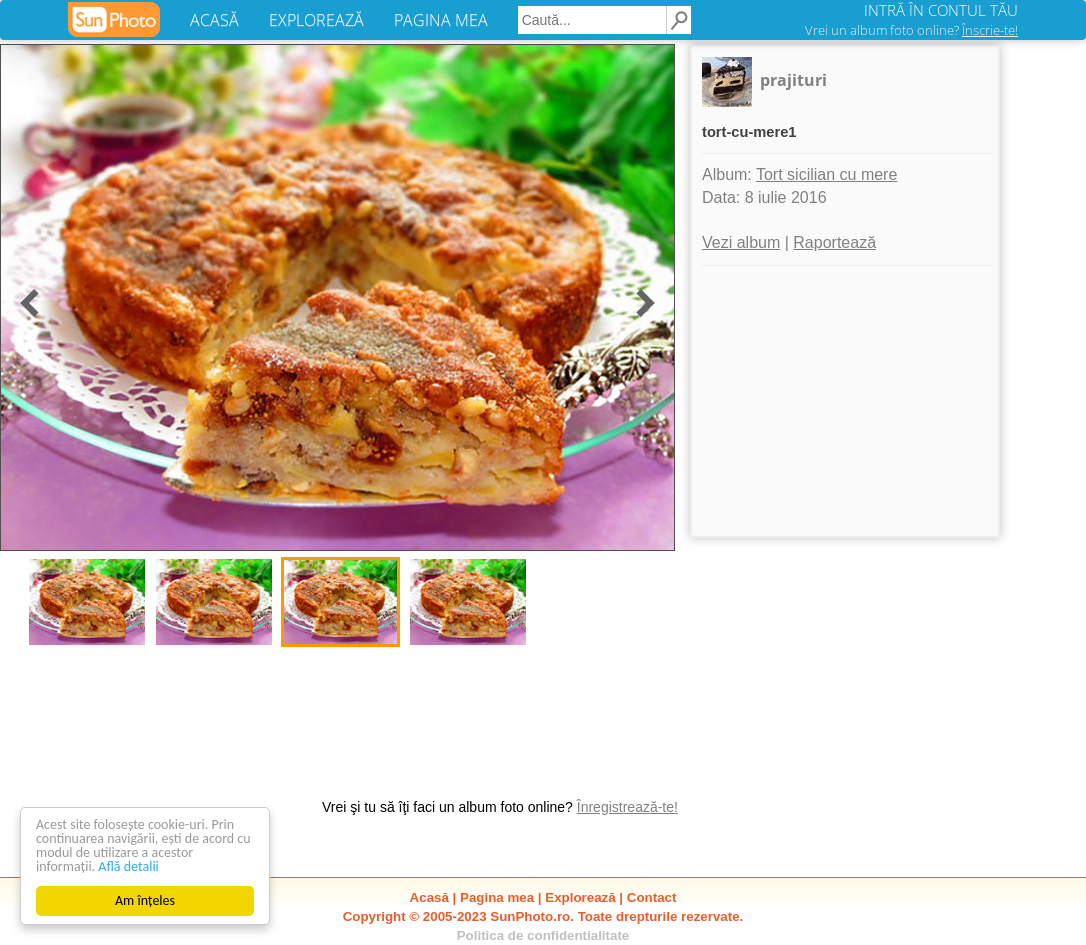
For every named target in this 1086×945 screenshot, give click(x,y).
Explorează (580, 897)
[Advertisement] (845, 401)
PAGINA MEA (441, 20)
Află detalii (128, 866)
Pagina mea (497, 897)
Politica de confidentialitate (543, 935)
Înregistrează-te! (627, 807)
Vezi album (741, 242)
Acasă (429, 897)
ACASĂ (214, 20)
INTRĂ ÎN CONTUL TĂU (941, 10)
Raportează (834, 242)
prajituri (793, 80)
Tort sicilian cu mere (826, 174)
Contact (652, 897)
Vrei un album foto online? (911, 30)
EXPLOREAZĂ (316, 20)
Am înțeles (145, 900)
